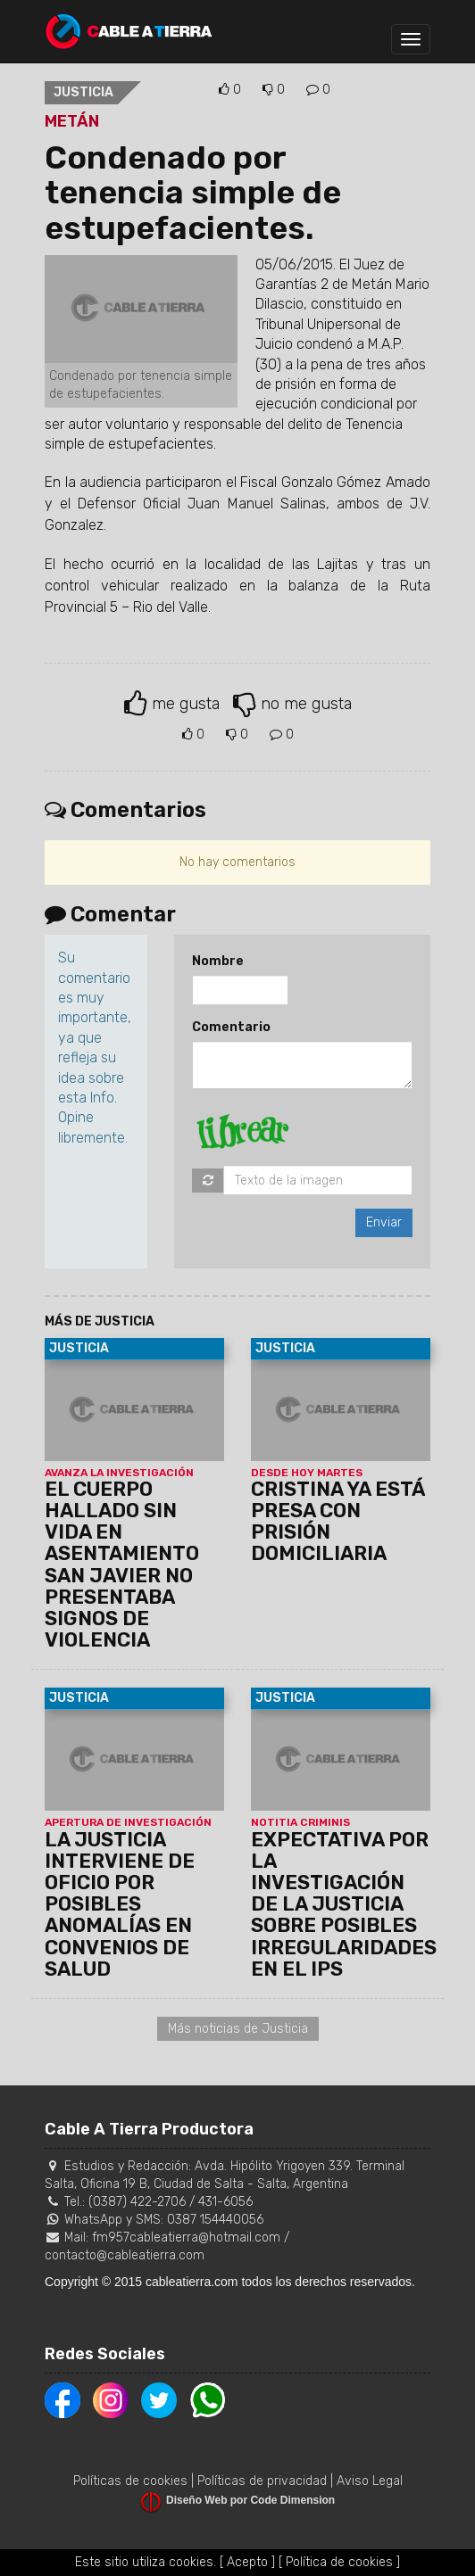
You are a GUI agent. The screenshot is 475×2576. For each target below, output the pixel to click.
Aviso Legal (370, 2481)
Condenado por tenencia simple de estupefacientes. (193, 192)
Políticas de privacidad (262, 2481)
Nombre (218, 961)
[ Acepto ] (247, 2562)
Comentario (231, 1027)
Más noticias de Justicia (238, 2028)
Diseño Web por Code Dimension (250, 2500)
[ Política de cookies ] (339, 2562)
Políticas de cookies (130, 2481)
